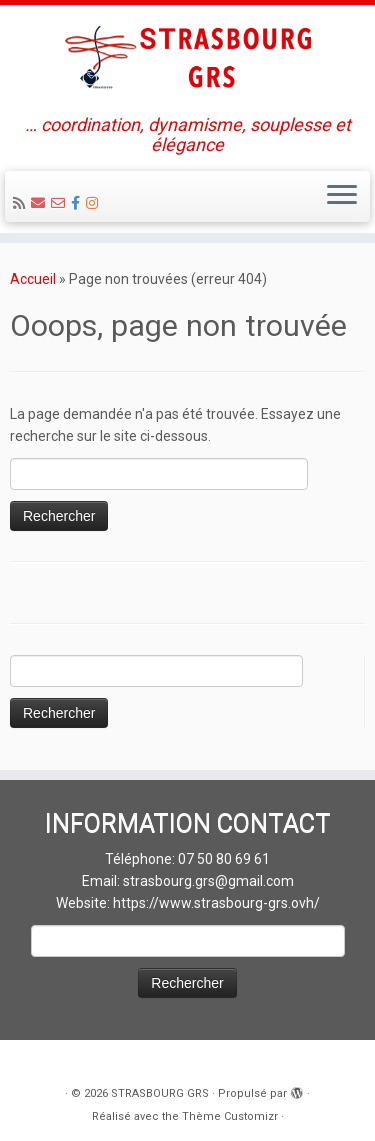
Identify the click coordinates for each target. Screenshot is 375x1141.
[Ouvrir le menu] (342, 197)
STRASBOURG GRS (160, 1093)
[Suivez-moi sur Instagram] (95, 203)
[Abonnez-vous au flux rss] (22, 203)
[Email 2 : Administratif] (61, 203)
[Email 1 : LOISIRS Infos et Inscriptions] (41, 203)
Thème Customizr (230, 1116)
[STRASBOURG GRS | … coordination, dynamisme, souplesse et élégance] (187, 60)
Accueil (33, 279)
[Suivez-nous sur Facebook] (78, 203)
